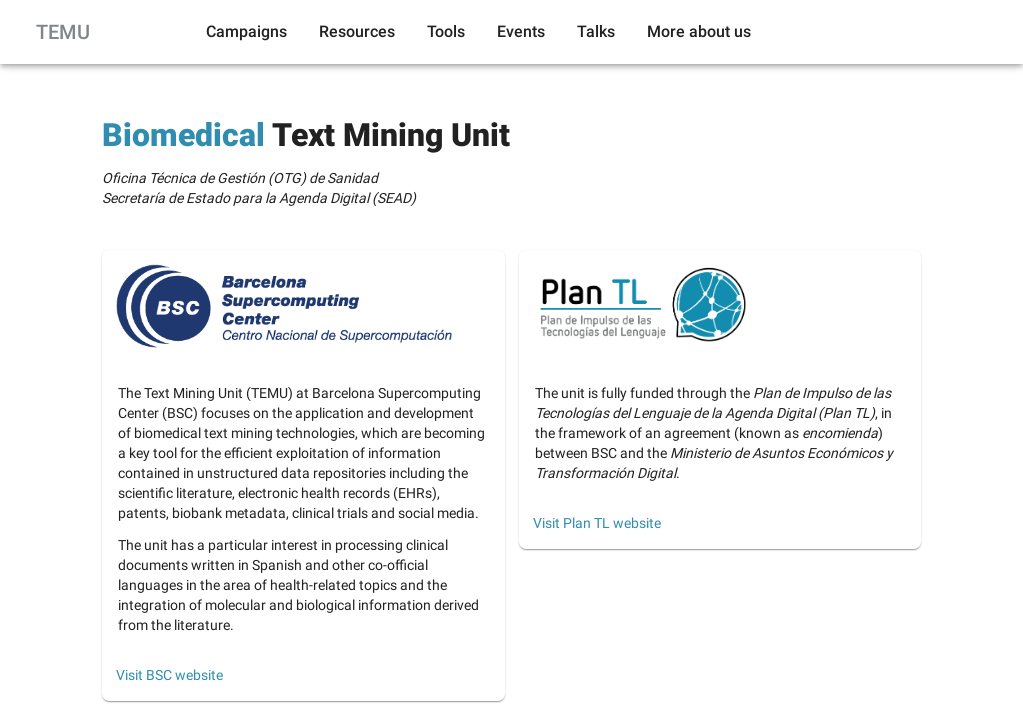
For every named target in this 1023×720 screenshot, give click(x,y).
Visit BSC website (169, 675)
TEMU (63, 32)
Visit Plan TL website (597, 523)
